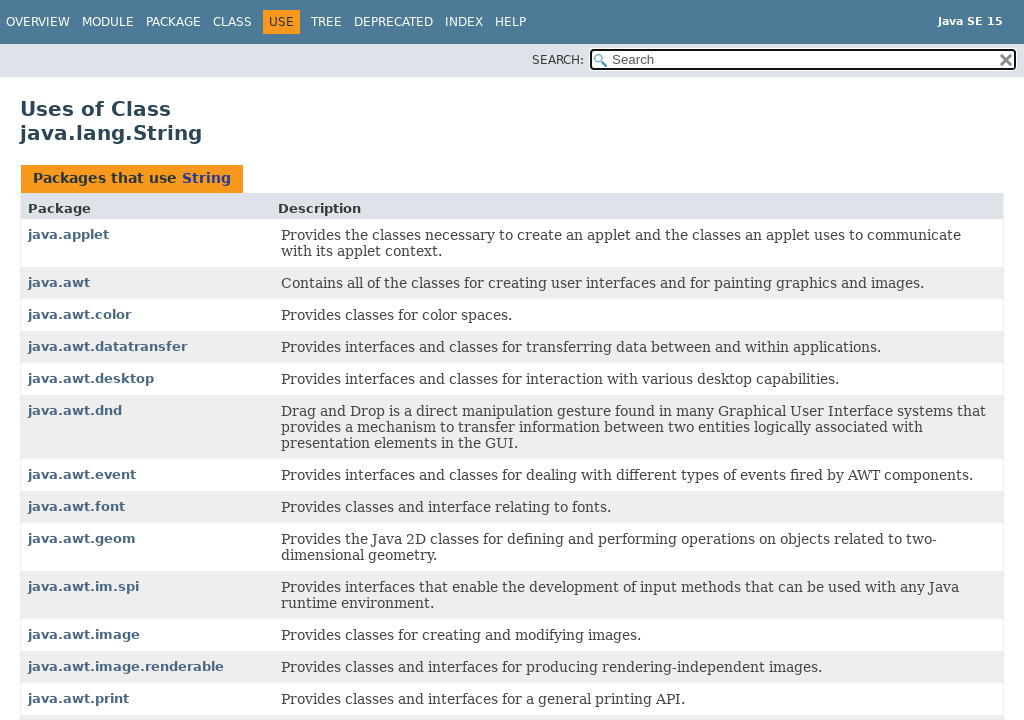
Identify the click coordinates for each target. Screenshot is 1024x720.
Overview (38, 22)
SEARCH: (558, 60)
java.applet (68, 234)
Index (464, 22)
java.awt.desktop (91, 378)
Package (173, 22)
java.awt (59, 282)
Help (510, 22)
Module (108, 22)
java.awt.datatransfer (107, 346)
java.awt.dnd (75, 410)
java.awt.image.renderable (126, 666)
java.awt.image (84, 634)
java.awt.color (79, 314)
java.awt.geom (82, 538)
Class (232, 22)
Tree (326, 22)
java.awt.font (76, 506)
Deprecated (393, 22)
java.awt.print (78, 698)
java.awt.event (82, 474)
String (206, 178)
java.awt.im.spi (83, 586)
